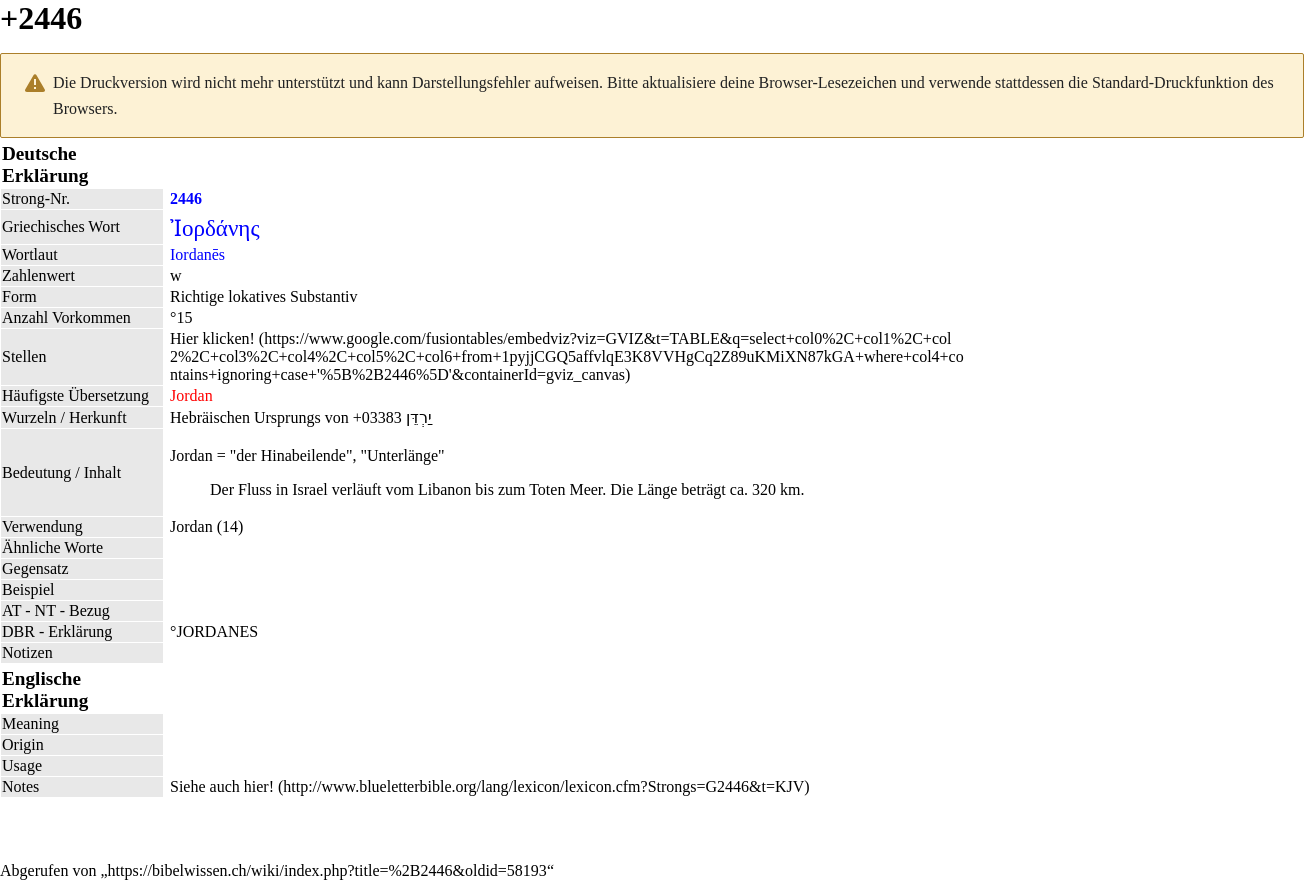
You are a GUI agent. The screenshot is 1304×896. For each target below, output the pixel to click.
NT (45, 610)
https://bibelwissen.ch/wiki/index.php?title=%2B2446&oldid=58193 (327, 870)
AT (11, 610)
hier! (259, 786)
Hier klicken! (212, 338)
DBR (18, 631)
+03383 (377, 417)
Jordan (191, 526)
